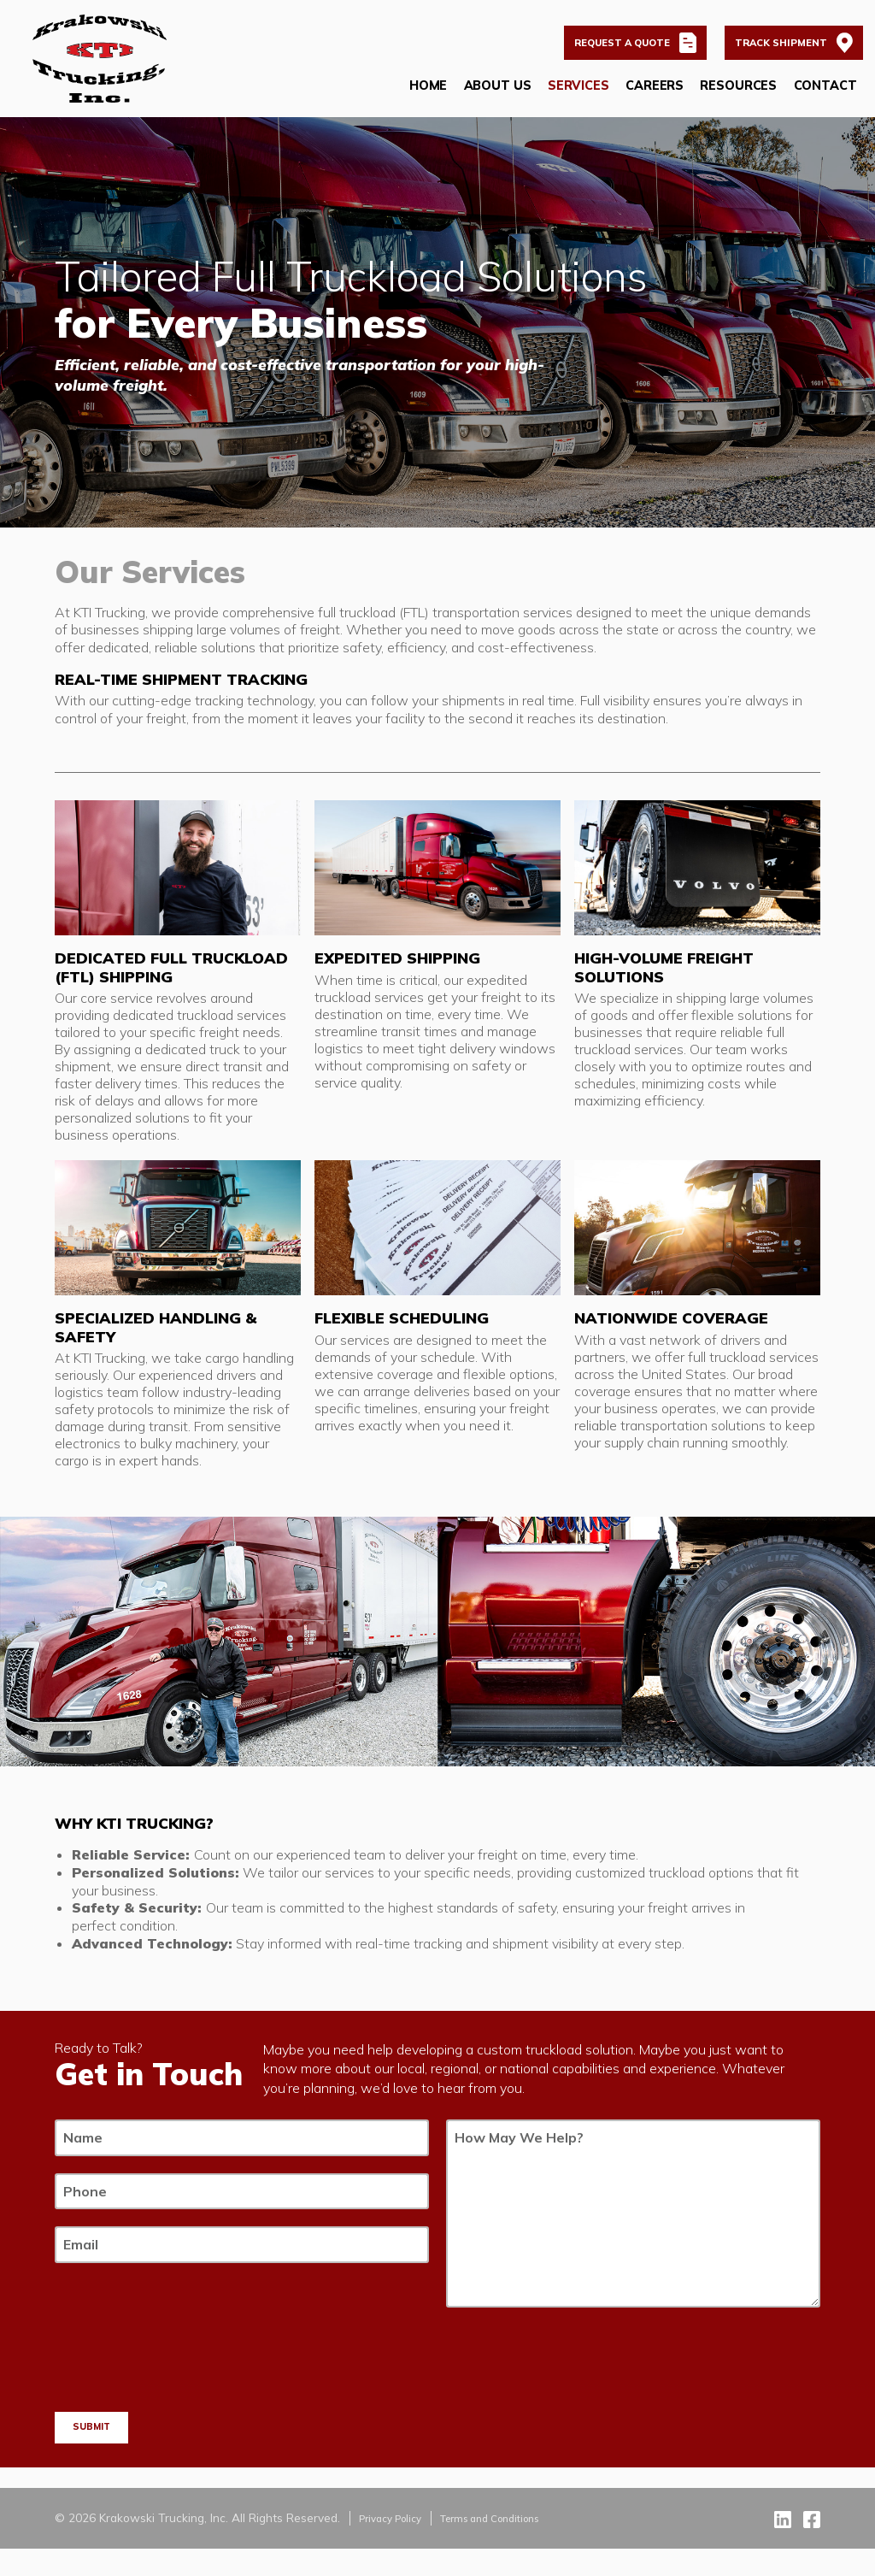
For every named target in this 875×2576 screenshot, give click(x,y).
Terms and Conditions (511, 2544)
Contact (823, 95)
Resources (737, 95)
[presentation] (184, 2420)
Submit (96, 2450)
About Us (496, 95)
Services (577, 95)
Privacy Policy (396, 2544)
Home (426, 95)
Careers (653, 95)
